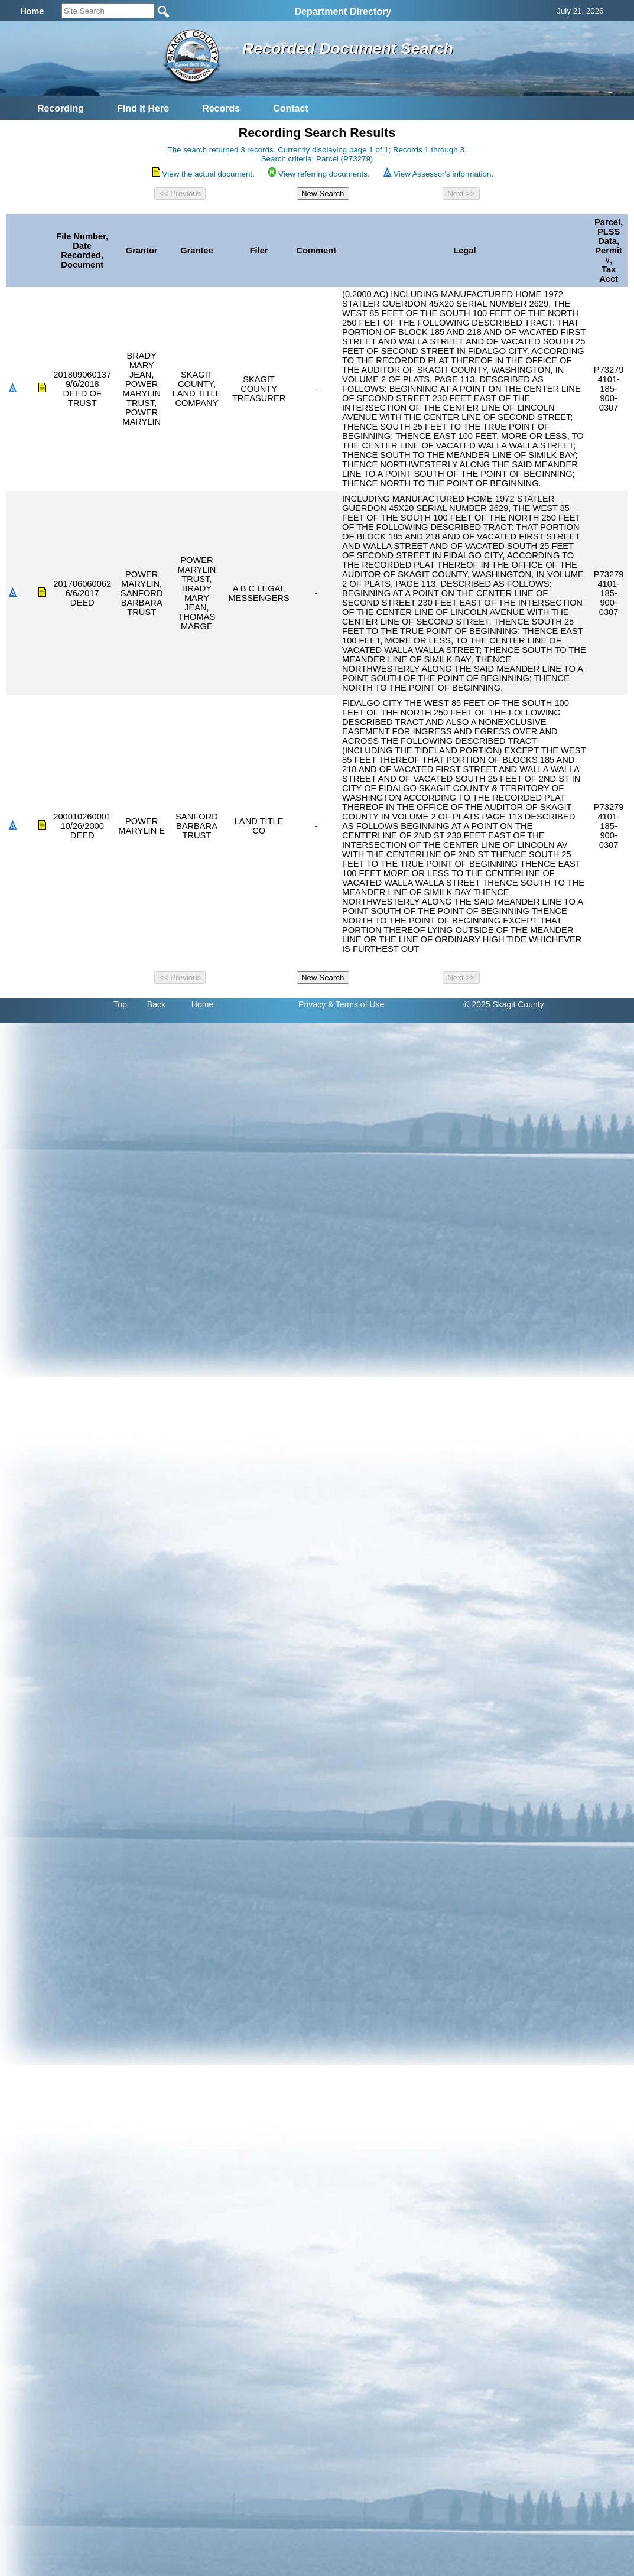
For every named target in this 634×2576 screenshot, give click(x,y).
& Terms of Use (356, 1004)
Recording (60, 108)
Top (120, 1004)
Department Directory (343, 11)
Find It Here (143, 108)
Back (156, 1004)
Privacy (312, 1004)
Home (202, 1004)
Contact (290, 108)
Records (221, 108)
